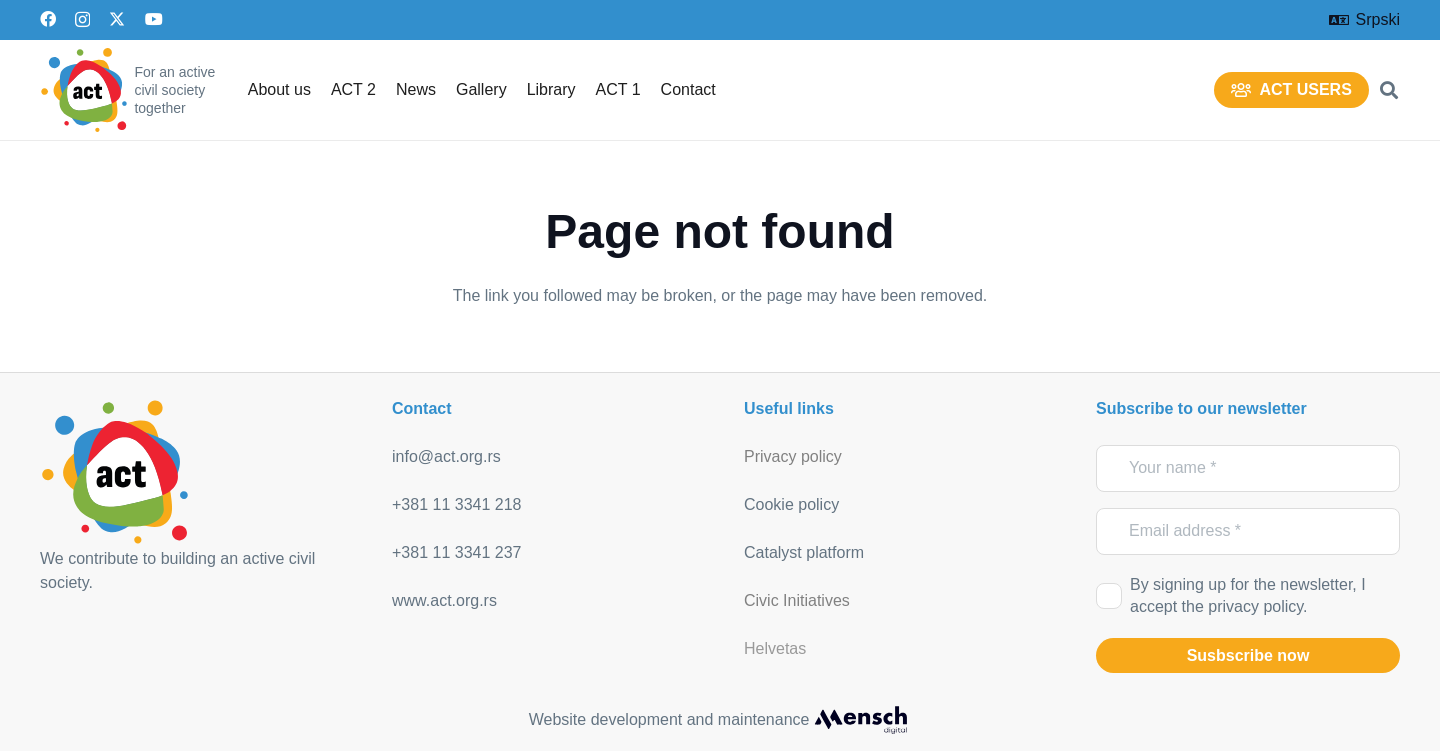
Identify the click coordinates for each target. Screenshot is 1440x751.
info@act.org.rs (446, 456)
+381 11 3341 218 (456, 504)
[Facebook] (48, 19)
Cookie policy (791, 504)
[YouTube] (154, 19)
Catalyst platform (804, 552)
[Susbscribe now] (1248, 656)
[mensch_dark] (861, 720)
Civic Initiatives (797, 600)
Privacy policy (793, 456)
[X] (117, 19)
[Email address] (1248, 531)
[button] (1389, 90)
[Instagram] (82, 20)
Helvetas (775, 648)
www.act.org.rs (444, 600)
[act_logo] (84, 90)
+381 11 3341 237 (456, 552)
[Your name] (1248, 468)
